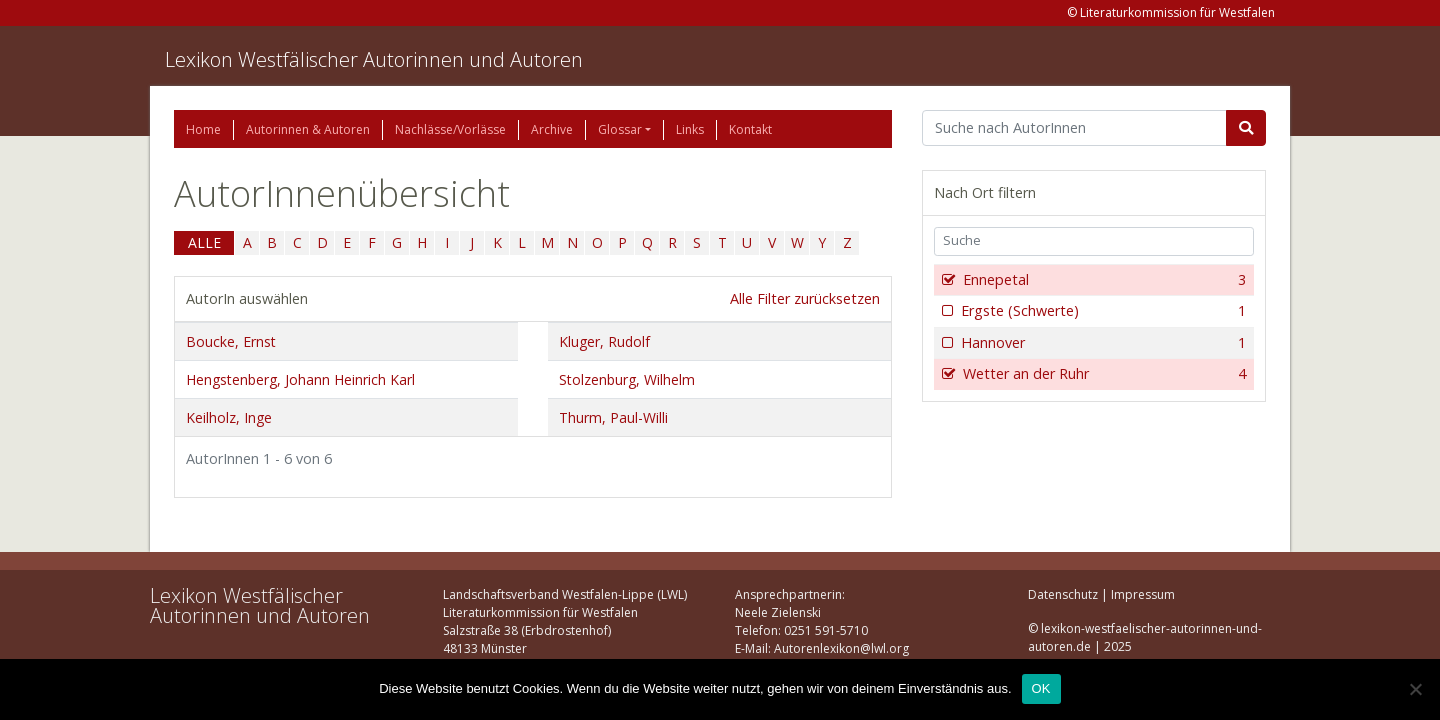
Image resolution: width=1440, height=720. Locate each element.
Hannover (1101, 343)
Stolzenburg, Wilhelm (627, 379)
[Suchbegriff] (1074, 128)
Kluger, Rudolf (604, 341)
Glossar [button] (620, 129)
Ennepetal (1102, 280)
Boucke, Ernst (231, 341)
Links (690, 129)
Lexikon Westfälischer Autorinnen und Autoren (374, 59)
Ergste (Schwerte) (1101, 311)
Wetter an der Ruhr (1102, 374)
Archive (552, 129)
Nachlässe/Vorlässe (450, 129)
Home (203, 129)
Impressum (1143, 594)
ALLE (204, 242)
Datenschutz (1063, 594)
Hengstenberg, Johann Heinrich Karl (300, 379)
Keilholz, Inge (229, 417)
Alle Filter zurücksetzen (805, 298)
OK (1041, 688)
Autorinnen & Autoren (308, 129)
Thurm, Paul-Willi (613, 417)
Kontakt (750, 129)
